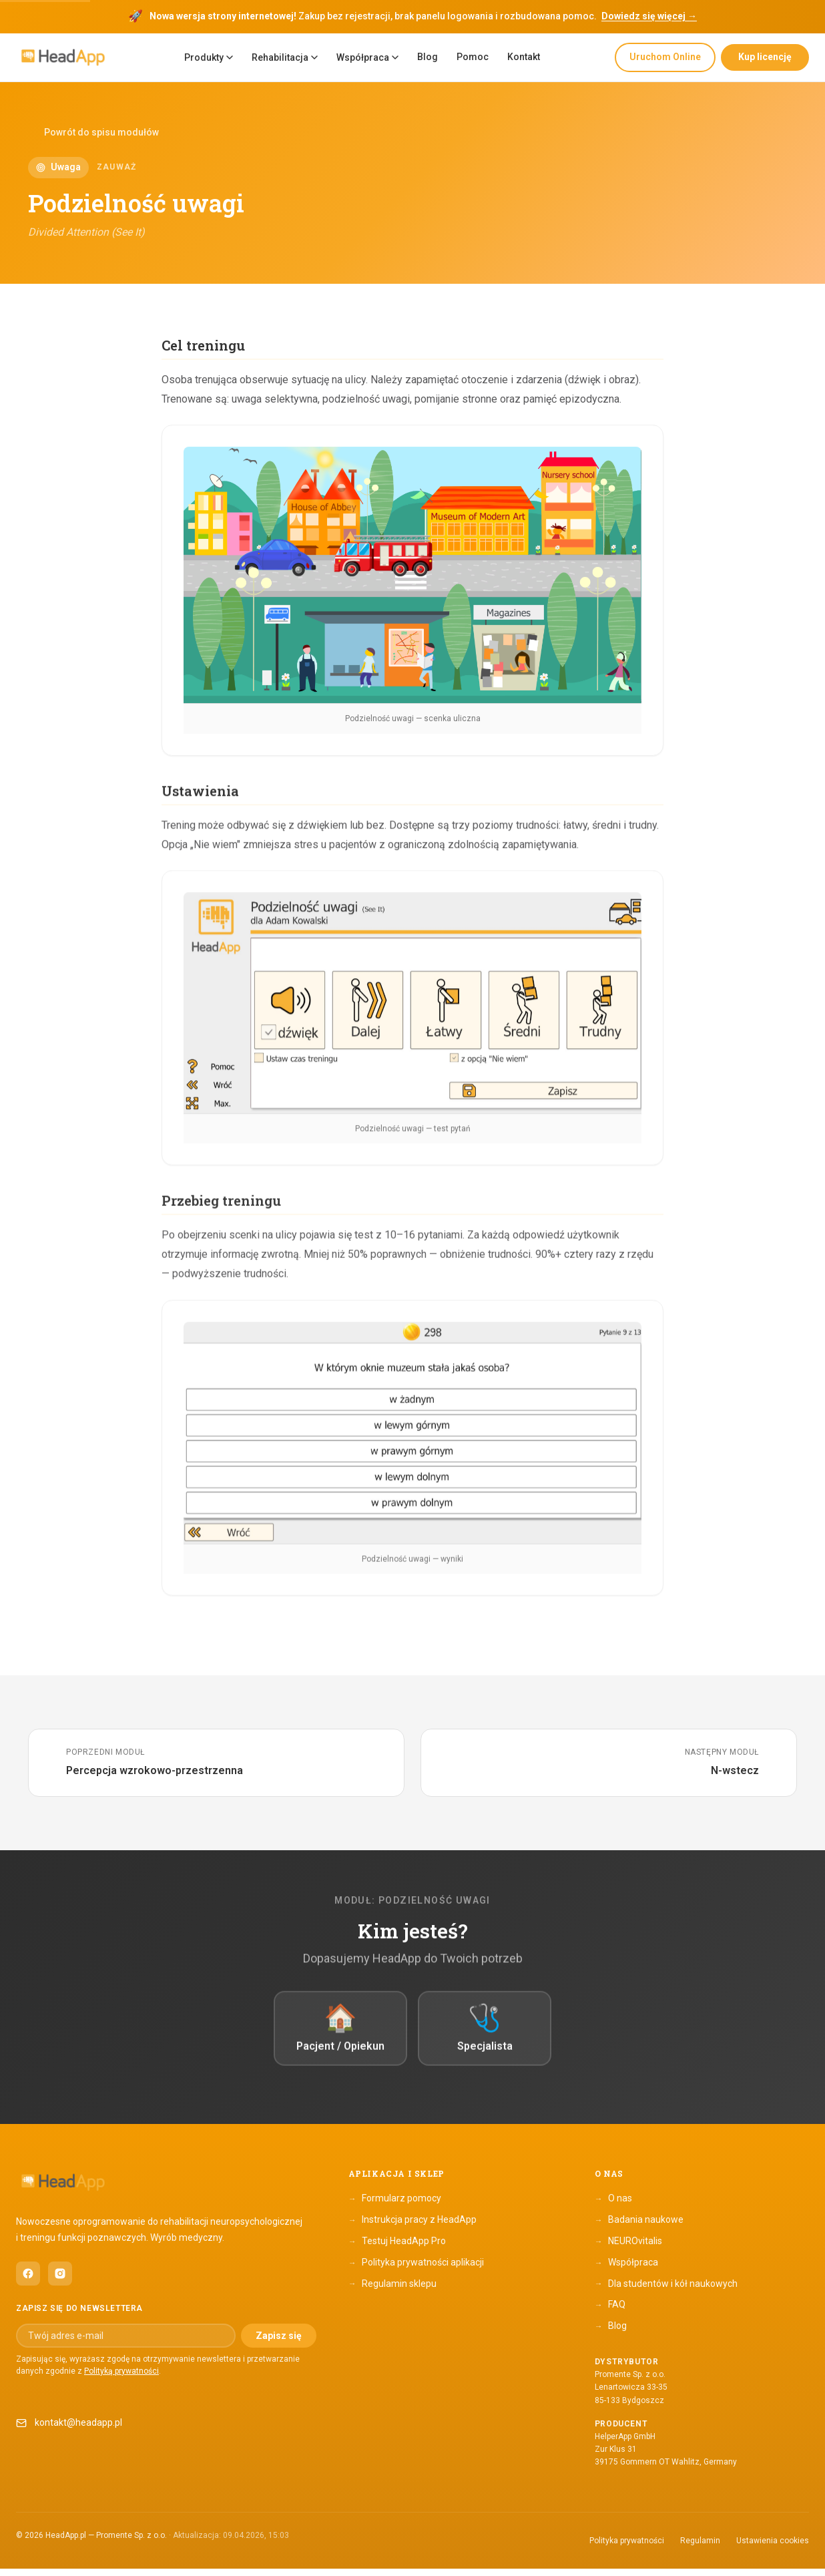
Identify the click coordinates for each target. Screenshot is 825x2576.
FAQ (610, 2312)
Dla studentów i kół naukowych (666, 2291)
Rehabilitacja (285, 57)
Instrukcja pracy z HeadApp (412, 2227)
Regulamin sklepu (392, 2291)
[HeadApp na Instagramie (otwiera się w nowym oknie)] (60, 2281)
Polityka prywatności (626, 2547)
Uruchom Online (665, 56)
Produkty (208, 57)
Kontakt (523, 56)
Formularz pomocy (394, 2206)
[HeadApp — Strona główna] (62, 57)
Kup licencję (765, 56)
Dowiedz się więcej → (649, 16)
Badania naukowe (639, 2227)
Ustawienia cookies (772, 2547)
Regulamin (700, 2547)
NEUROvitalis (628, 2249)
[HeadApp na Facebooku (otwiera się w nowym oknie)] (28, 2281)
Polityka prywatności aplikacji (416, 2269)
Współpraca (367, 57)
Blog (427, 56)
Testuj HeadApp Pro (397, 2249)
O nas (613, 2206)
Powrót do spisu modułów (93, 132)
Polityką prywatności (121, 2378)
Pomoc (473, 56)
